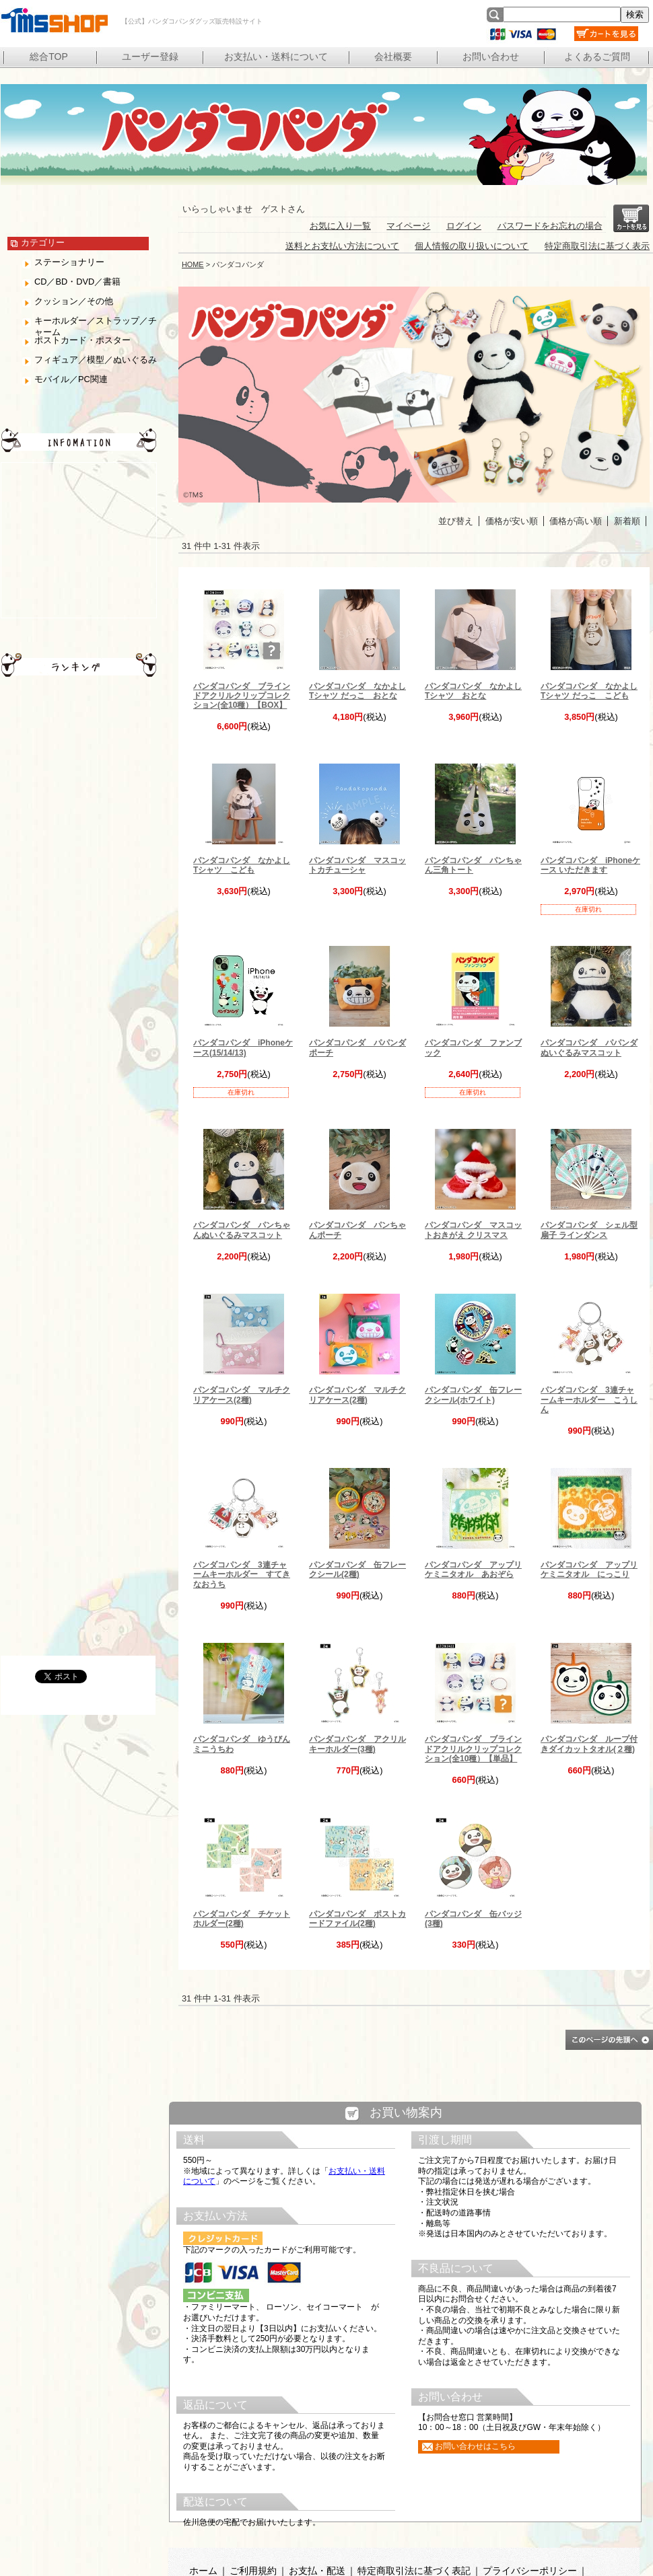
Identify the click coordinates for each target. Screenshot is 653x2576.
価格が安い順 (511, 521)
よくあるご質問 (597, 56)
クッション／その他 (73, 301)
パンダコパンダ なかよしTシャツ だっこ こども (589, 691)
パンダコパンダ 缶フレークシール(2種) (357, 1569)
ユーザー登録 (150, 56)
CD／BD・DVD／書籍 (77, 282)
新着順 (627, 521)
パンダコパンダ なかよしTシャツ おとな (473, 691)
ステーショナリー (69, 262)
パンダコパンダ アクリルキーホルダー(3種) (357, 1743)
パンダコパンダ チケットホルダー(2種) (241, 1918)
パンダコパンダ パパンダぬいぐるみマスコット (589, 1047)
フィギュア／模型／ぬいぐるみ (95, 360)
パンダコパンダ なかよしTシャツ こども (241, 865)
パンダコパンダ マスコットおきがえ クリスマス (473, 1229)
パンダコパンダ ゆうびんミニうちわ (241, 1743)
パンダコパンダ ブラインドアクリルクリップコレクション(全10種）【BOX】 (241, 696)
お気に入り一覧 (340, 226)
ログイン (463, 226)
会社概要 (393, 56)
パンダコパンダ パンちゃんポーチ (357, 1229)
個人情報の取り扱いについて (471, 246)
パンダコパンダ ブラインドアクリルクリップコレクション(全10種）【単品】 (473, 1748)
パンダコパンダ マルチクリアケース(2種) (241, 1394)
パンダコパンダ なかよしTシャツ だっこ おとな (357, 691)
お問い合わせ (490, 56)
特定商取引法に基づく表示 (597, 246)
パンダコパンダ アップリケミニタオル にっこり (589, 1569)
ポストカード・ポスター (82, 340)
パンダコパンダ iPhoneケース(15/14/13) (243, 1047)
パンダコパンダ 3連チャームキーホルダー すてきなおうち (241, 1574)
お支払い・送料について (276, 56)
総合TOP (49, 56)
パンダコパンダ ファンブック (473, 1047)
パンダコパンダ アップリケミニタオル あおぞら (473, 1569)
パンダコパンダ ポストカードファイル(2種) (357, 1918)
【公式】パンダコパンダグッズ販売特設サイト (54, 20)
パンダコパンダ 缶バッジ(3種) (473, 1918)
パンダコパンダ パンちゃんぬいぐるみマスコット (241, 1229)
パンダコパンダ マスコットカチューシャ (357, 865)
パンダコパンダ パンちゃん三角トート (473, 865)
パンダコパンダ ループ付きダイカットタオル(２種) (589, 1743)
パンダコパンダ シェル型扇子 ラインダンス (589, 1229)
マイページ (408, 226)
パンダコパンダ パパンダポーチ (357, 1047)
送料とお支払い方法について (342, 246)
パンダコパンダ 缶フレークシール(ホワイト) (473, 1394)
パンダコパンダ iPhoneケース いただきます (590, 865)
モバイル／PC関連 (71, 379)
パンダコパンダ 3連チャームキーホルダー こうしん (589, 1399)
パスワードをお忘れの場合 (550, 226)
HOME (193, 264)
